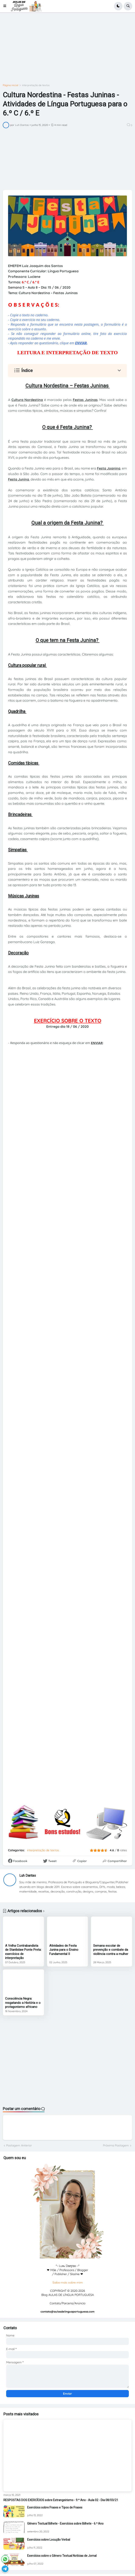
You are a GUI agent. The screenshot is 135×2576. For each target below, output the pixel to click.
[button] (6, 6)
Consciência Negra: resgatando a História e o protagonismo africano (23, 2003)
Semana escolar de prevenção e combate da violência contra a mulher (110, 1950)
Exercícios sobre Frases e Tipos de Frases (54, 2507)
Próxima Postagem (116, 2145)
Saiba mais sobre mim (67, 2282)
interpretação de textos (36, 85)
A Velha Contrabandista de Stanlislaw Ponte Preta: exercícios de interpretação (23, 1952)
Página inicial (10, 85)
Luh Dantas (27, 1875)
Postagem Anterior (19, 2145)
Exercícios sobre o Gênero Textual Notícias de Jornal (62, 2555)
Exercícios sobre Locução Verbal (48, 2539)
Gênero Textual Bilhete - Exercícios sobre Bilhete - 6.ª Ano (65, 2523)
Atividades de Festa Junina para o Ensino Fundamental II (63, 1950)
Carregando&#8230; (67, 1426)
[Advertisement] (67, 49)
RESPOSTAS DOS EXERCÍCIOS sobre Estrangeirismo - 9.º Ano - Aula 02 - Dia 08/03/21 (60, 2500)
